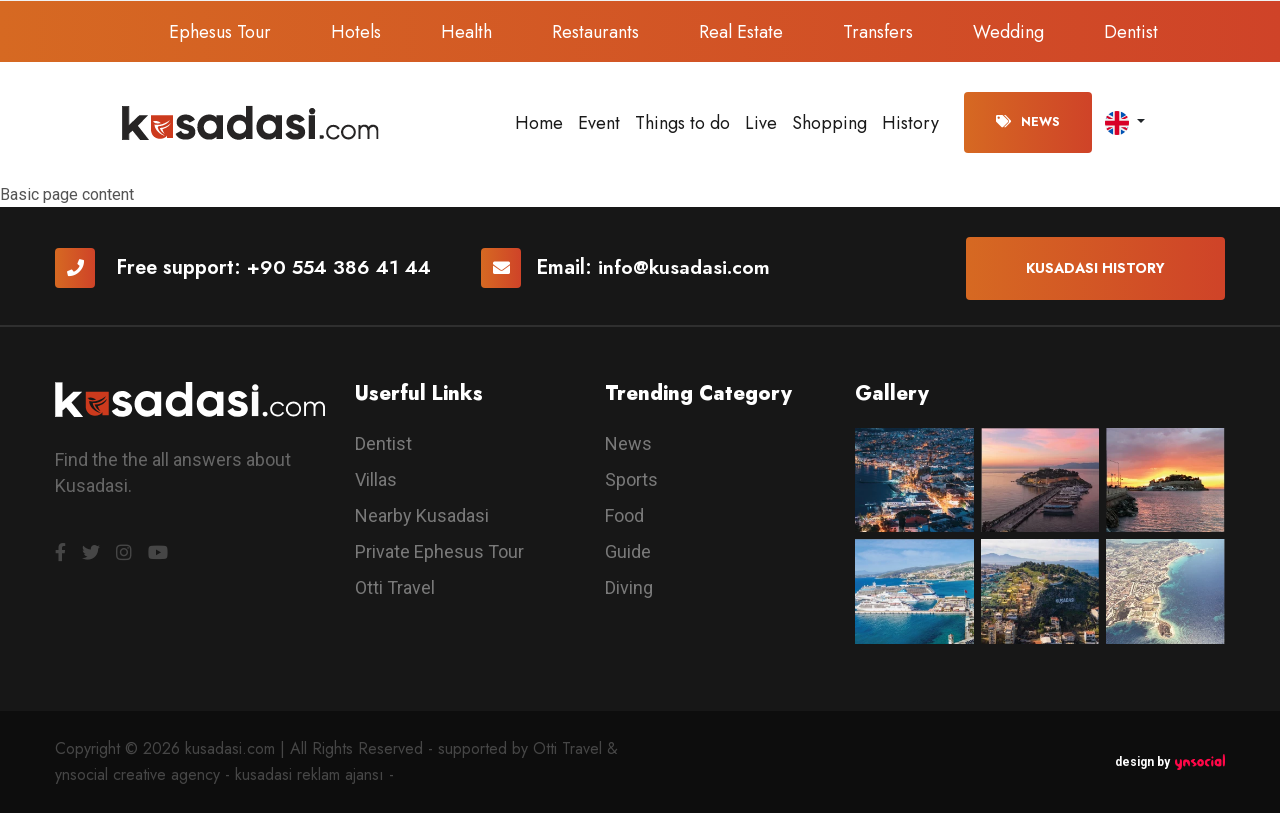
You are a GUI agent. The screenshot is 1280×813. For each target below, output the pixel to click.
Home (539, 123)
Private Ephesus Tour (439, 551)
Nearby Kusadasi (422, 515)
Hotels (356, 32)
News (1028, 122)
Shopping (829, 123)
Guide (628, 551)
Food (624, 515)
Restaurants (595, 32)
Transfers (878, 32)
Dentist (1131, 32)
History (910, 123)
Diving (629, 587)
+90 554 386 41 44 (341, 267)
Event (599, 123)
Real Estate (741, 32)
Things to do (682, 123)
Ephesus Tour (220, 32)
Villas (376, 479)
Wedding (1008, 32)
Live (761, 123)
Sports (631, 479)
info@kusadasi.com (689, 267)
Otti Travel (395, 587)
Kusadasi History (1095, 268)
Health (466, 32)
